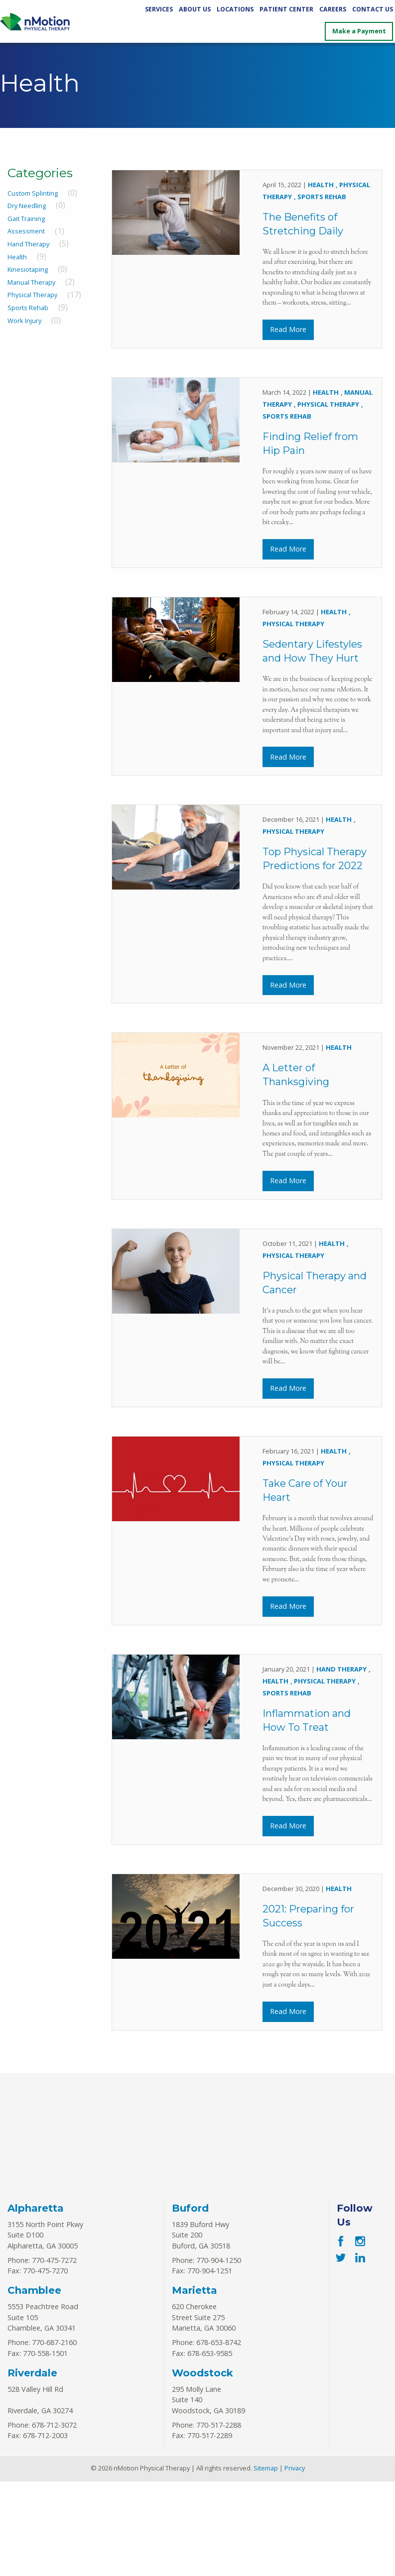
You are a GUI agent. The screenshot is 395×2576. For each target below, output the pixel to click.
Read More (288, 334)
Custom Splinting (32, 193)
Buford (190, 2302)
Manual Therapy (31, 282)
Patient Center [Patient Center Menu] (286, 9)
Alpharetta (35, 2302)
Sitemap (266, 2562)
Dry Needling (26, 205)
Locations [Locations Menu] (235, 9)
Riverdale (32, 2467)
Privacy (294, 2562)
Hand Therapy (28, 243)
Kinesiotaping (27, 269)
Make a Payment (359, 31)
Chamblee (34, 2385)
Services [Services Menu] (159, 9)
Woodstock (202, 2467)
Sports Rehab (27, 307)
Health (17, 256)
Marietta (194, 2385)
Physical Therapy (32, 295)
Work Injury (24, 320)
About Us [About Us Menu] (195, 9)
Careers (332, 9)
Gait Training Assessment (26, 225)
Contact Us (372, 9)
